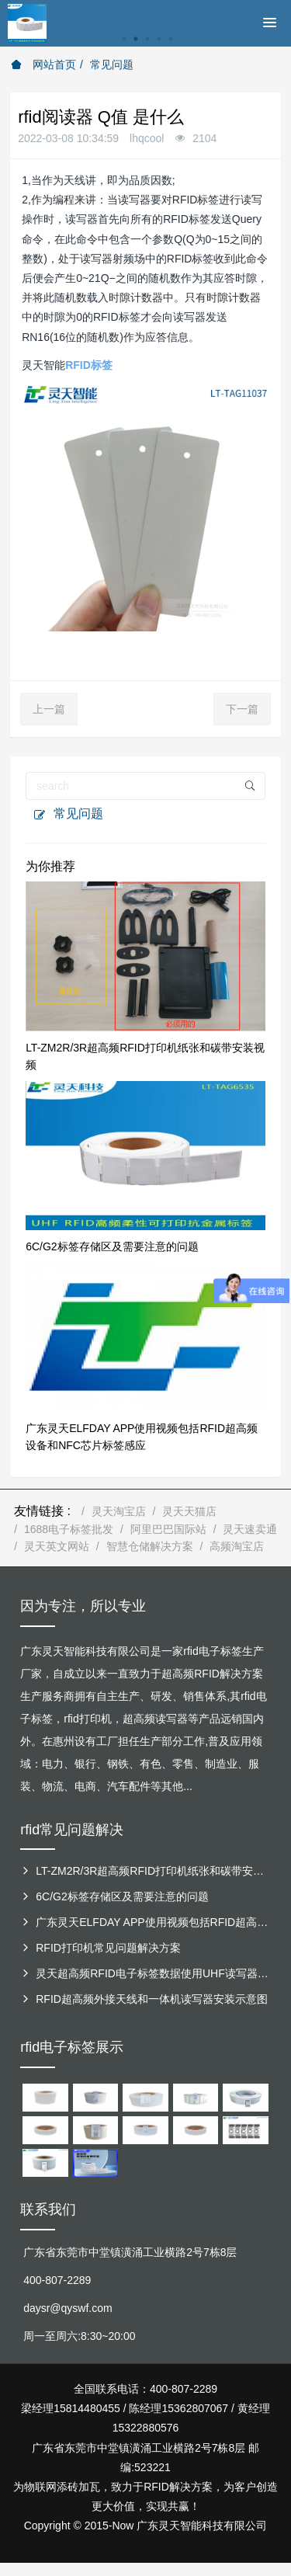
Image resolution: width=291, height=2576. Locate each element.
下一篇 (242, 709)
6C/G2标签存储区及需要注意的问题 (112, 1246)
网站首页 (43, 64)
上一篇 (49, 709)
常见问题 (111, 64)
